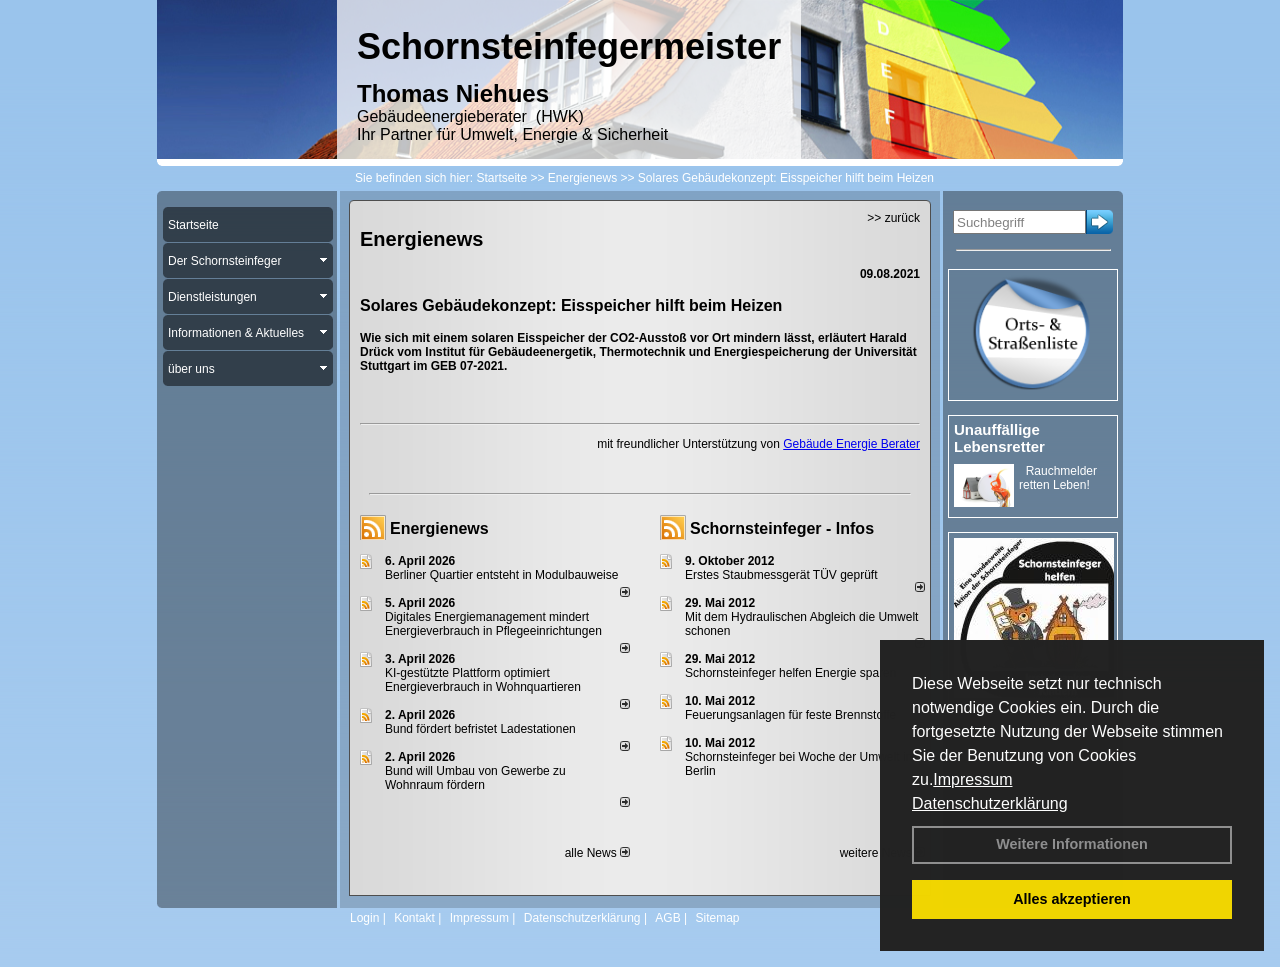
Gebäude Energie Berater (851, 444)
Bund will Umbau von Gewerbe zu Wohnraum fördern (475, 778)
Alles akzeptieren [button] (1072, 899)
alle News (597, 853)
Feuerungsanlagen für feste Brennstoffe (790, 715)
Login (364, 918)
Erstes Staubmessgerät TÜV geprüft (781, 575)
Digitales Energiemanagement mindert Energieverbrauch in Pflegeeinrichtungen (493, 624)
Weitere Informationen (1072, 844)
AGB (667, 918)
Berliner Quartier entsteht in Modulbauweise (501, 575)
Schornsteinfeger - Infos (782, 528)
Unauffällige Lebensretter (999, 438)
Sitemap (717, 918)
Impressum (972, 779)
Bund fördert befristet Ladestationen (480, 729)
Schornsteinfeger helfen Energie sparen (790, 673)
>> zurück (893, 218)
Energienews (439, 528)
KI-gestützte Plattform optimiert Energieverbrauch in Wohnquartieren (483, 680)
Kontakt (414, 918)
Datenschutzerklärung (990, 803)
